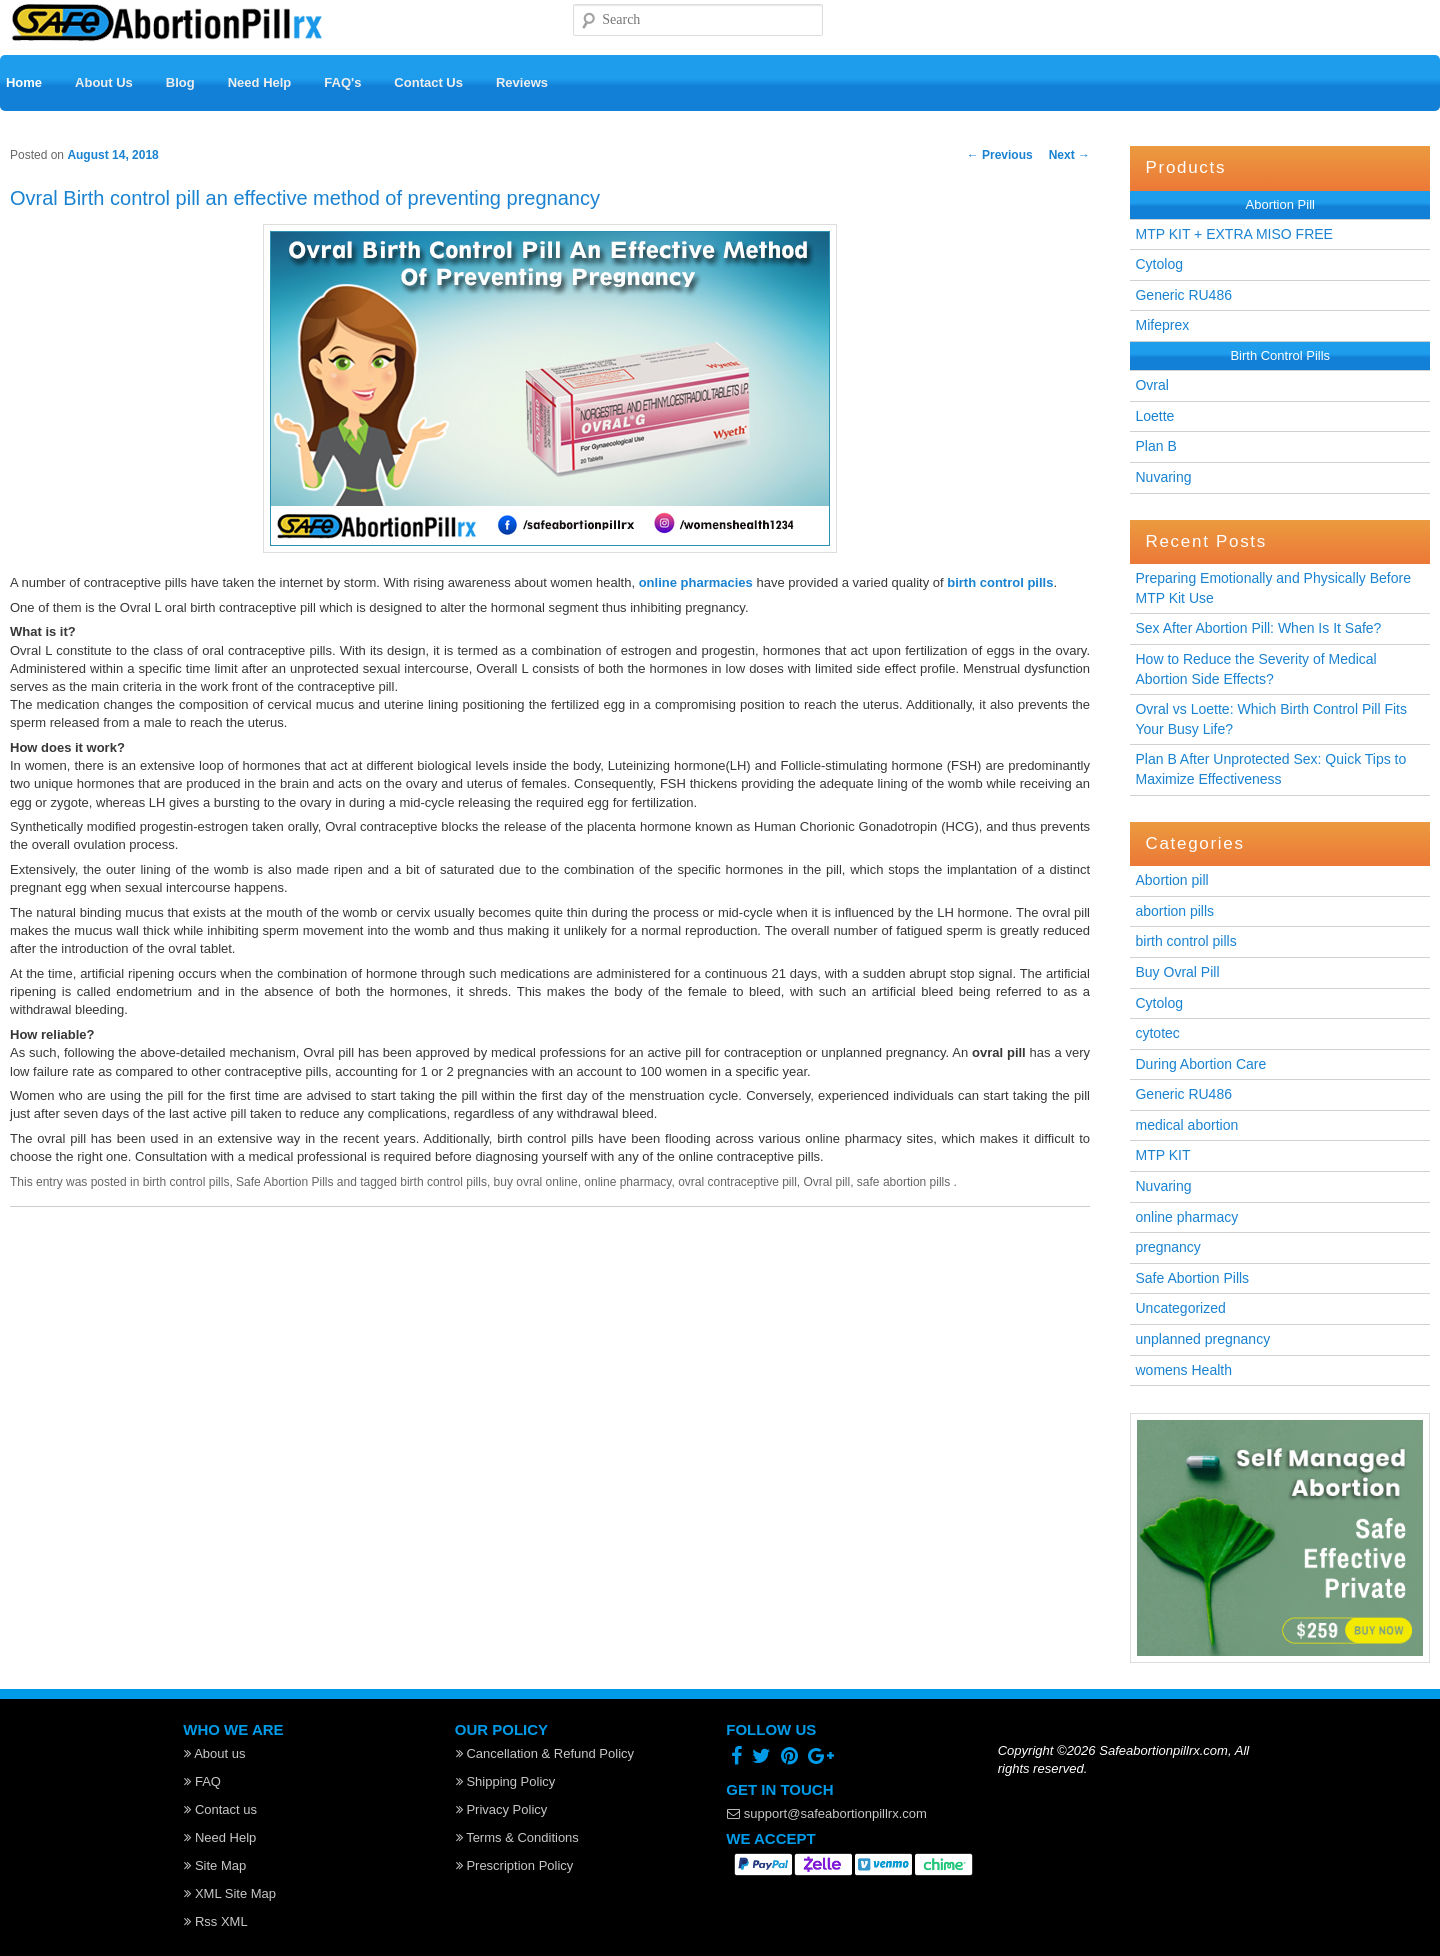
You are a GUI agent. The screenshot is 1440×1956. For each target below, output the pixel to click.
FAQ (202, 1781)
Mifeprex (1162, 325)
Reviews (522, 82)
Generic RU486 (1183, 295)
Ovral (1151, 385)
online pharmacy (1186, 1217)
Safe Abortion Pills (1192, 1278)
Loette (1154, 416)
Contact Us (428, 82)
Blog (180, 82)
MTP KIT (1162, 1155)
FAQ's (342, 82)
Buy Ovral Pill (1177, 972)
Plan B (1155, 446)
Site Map (215, 1865)
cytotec (1157, 1033)
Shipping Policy (506, 1781)
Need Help (260, 82)
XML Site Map (230, 1893)
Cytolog (1158, 264)
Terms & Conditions (517, 1837)
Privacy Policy (502, 1809)
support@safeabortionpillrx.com (827, 1813)
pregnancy (1167, 1247)
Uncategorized (1180, 1308)
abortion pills (1174, 911)
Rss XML (215, 1921)
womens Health (1183, 1370)
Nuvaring (1163, 477)
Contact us (220, 1809)
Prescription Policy (515, 1865)
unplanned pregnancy (1202, 1339)
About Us (104, 82)
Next (1069, 155)
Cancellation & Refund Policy (545, 1753)
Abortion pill (1171, 880)
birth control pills (1185, 941)
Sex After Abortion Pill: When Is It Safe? (1258, 628)
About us (214, 1753)
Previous (1000, 155)
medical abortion (1186, 1125)
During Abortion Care (1200, 1064)
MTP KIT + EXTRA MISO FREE (1233, 234)
